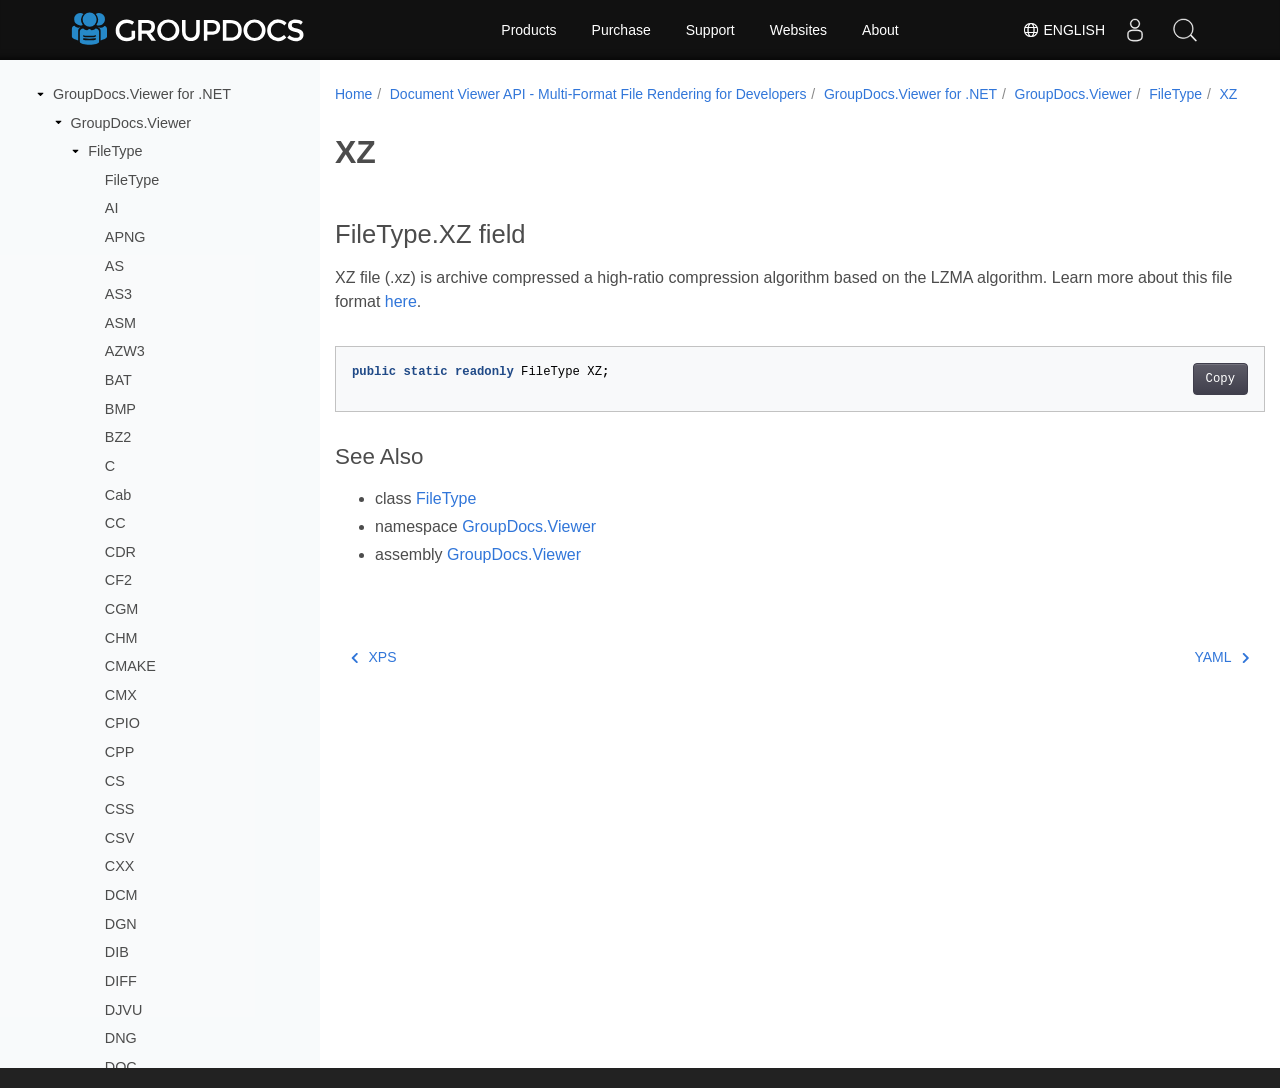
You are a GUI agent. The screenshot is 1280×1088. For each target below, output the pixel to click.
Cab (118, 495)
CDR (120, 552)
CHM (121, 638)
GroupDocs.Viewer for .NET (142, 94)
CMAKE (130, 666)
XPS (374, 678)
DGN (121, 924)
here (455, 322)
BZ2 (118, 437)
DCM (121, 895)
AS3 (118, 294)
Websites (798, 30)
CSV (120, 838)
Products (528, 30)
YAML (1157, 678)
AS (114, 266)
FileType (115, 151)
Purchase (621, 30)
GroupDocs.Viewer (131, 123)
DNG (121, 1038)
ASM (120, 323)
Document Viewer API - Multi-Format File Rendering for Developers (598, 94)
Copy (1155, 400)
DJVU (124, 1010)
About (880, 30)
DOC (121, 1067)
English (1063, 30)
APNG (125, 237)
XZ (432, 115)
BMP (120, 409)
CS (115, 781)
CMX (121, 695)
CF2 (118, 580)
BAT (118, 380)
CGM (122, 609)
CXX (120, 866)
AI (112, 208)
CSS (120, 809)
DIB (117, 952)
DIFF (121, 981)
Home (353, 94)
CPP (120, 752)
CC (115, 523)
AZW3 (125, 351)
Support (710, 30)
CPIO (122, 723)
